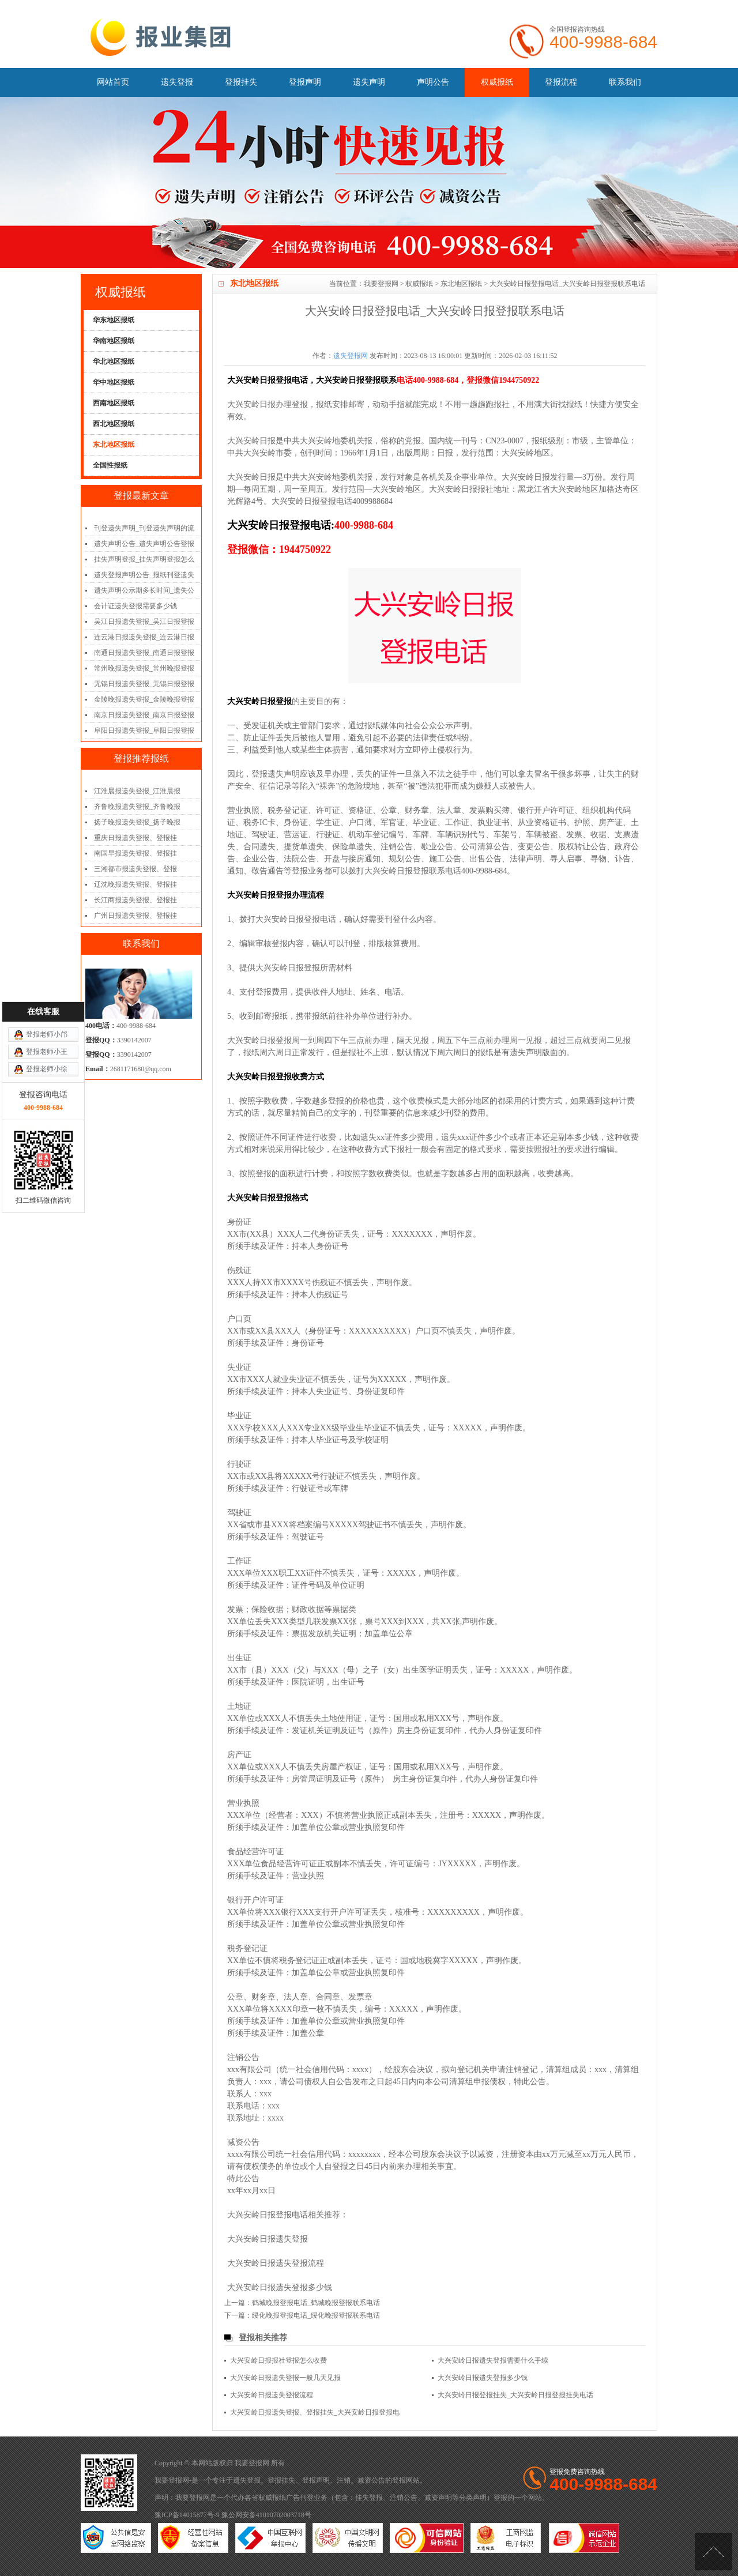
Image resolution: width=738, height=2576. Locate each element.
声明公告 (433, 82)
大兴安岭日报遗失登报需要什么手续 (493, 2360)
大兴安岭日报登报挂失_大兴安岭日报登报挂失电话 (515, 2395)
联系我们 (625, 82)
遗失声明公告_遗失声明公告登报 (144, 544)
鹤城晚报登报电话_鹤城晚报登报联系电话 (316, 2303)
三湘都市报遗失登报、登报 (135, 869)
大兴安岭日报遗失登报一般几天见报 (285, 2378)
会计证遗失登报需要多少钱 (135, 606)
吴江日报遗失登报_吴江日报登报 (144, 621)
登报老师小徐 (46, 1049)
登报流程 (561, 82)
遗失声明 (369, 82)
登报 (399, 2480)
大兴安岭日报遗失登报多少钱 (279, 2287)
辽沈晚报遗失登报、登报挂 (135, 884)
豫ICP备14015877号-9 (187, 2515)
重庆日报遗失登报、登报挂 (135, 838)
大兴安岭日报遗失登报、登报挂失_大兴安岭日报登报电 (315, 2412)
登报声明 (305, 82)
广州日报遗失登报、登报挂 (135, 916)
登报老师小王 (46, 1032)
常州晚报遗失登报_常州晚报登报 (144, 668)
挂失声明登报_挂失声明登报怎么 (144, 559)
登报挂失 (241, 82)
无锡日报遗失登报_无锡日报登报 (144, 684)
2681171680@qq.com (140, 1069)
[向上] (713, 2551)
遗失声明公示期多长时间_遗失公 (144, 590)
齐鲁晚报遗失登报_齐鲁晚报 (137, 807)
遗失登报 (177, 82)
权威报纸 (497, 82)
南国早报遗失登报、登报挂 (135, 853)
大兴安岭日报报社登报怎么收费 (278, 2360)
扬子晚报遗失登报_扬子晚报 (137, 822)
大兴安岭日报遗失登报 (267, 2239)
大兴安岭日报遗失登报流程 (275, 2263)
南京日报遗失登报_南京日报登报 (144, 715)
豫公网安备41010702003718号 (266, 2515)
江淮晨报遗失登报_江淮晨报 (137, 791)
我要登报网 (381, 284)
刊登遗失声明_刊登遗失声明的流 (144, 528)
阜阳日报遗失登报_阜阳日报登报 (144, 730)
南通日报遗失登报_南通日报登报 (144, 653)
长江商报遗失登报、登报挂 (135, 900)
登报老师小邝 (46, 1015)
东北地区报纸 (461, 284)
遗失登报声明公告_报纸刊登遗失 (144, 575)
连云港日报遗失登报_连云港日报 (144, 637)
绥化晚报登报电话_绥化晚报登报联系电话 (316, 2315)
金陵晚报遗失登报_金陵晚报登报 (144, 699)
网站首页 (113, 82)
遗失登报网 (350, 356)
